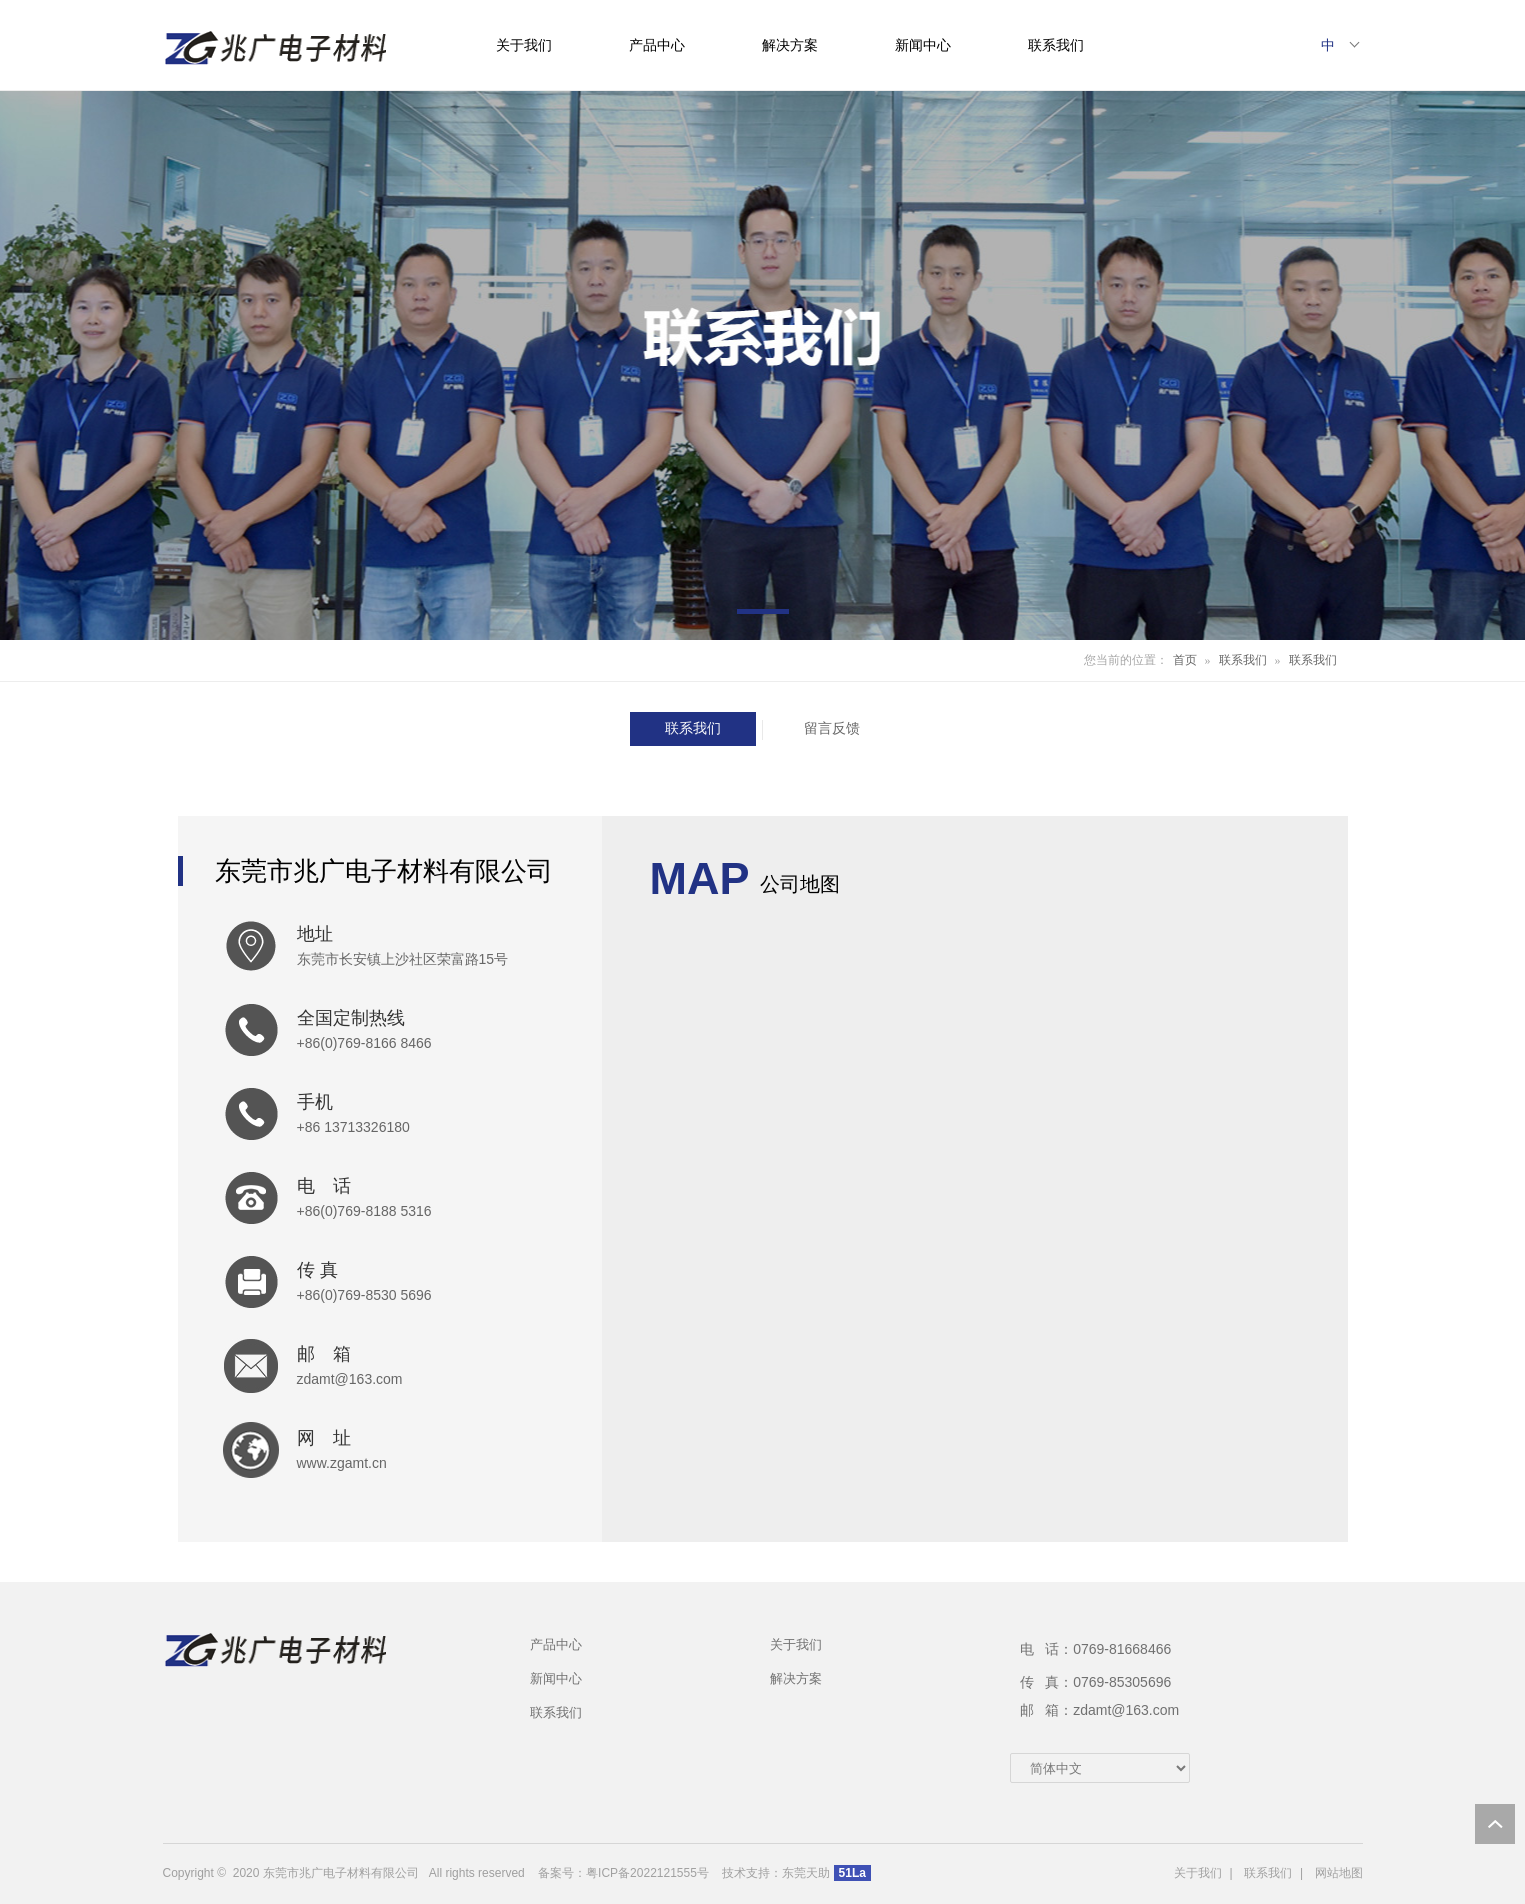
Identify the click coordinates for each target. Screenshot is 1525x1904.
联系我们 (1056, 45)
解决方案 (790, 45)
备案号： (562, 1873)
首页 (1185, 660)
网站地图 (1339, 1873)
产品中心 (657, 45)
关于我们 (524, 45)
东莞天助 (806, 1873)
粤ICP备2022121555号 (647, 1873)
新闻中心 (923, 45)
